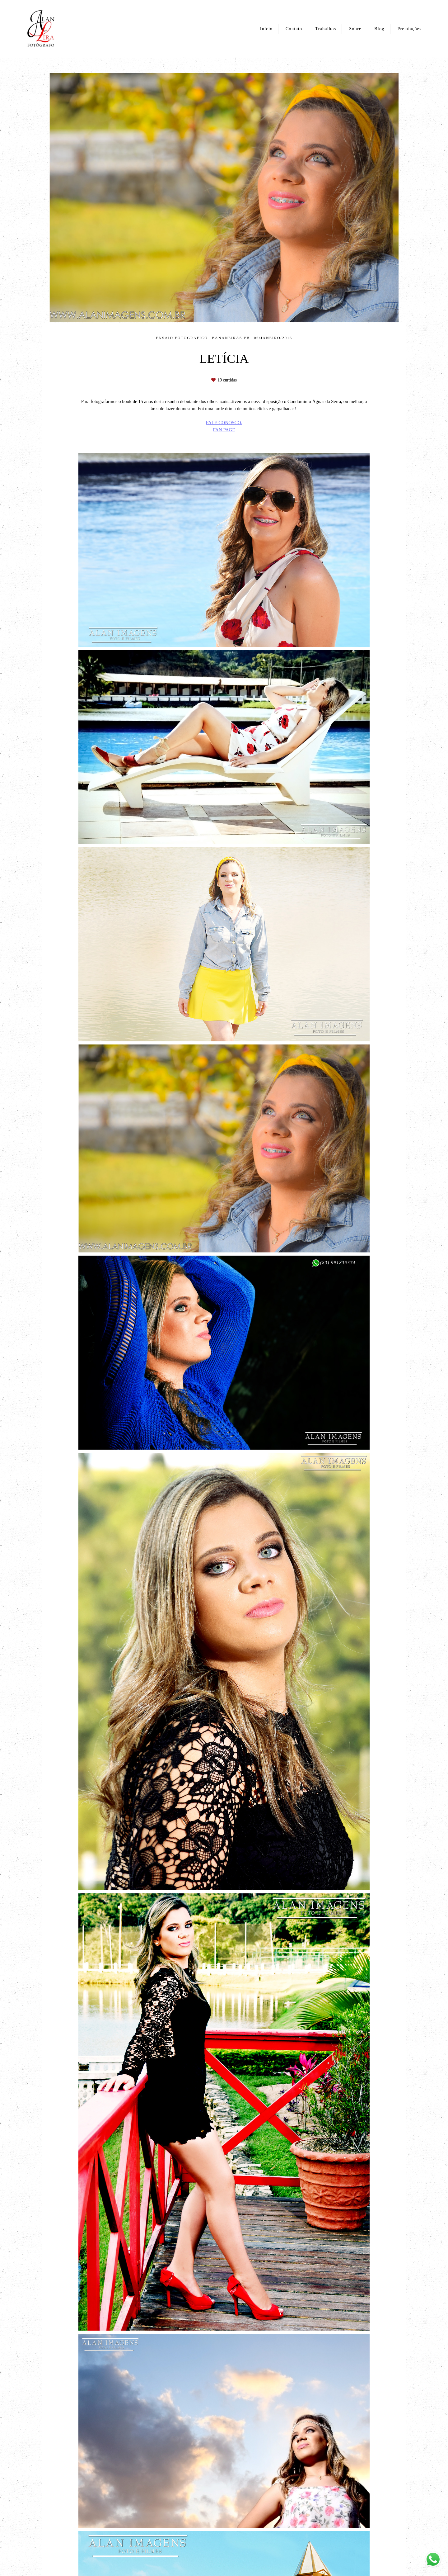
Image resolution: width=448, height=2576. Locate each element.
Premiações (409, 28)
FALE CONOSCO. (224, 422)
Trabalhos (325, 28)
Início (266, 28)
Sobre (355, 28)
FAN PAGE (224, 429)
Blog (379, 28)
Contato (294, 28)
